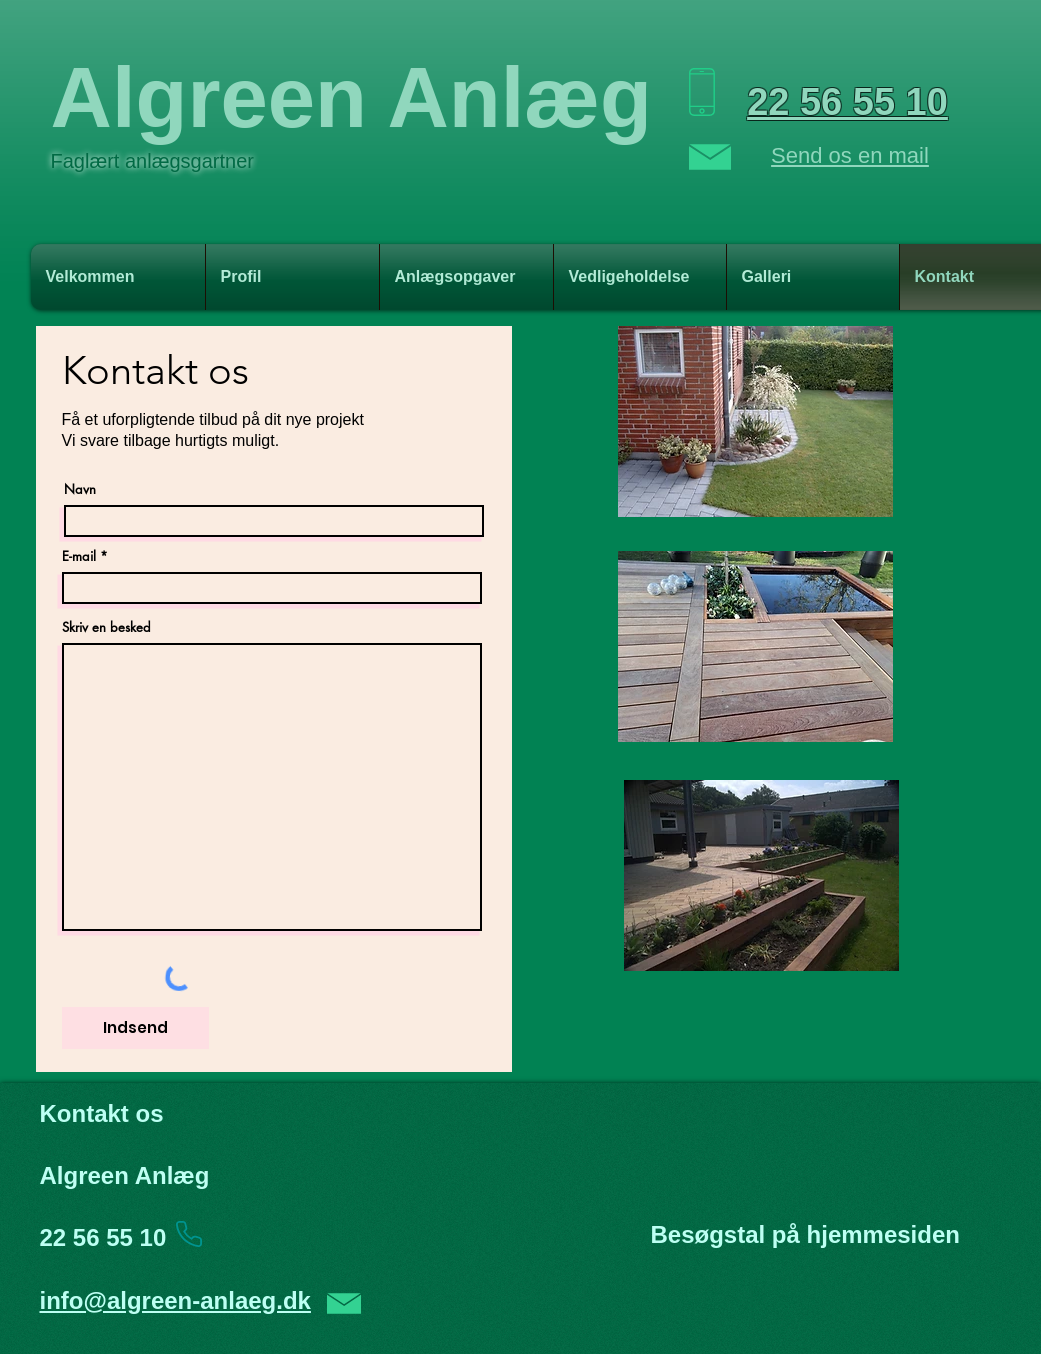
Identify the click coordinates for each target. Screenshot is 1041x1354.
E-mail (79, 556)
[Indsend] (135, 1028)
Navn (80, 489)
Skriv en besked (106, 627)
